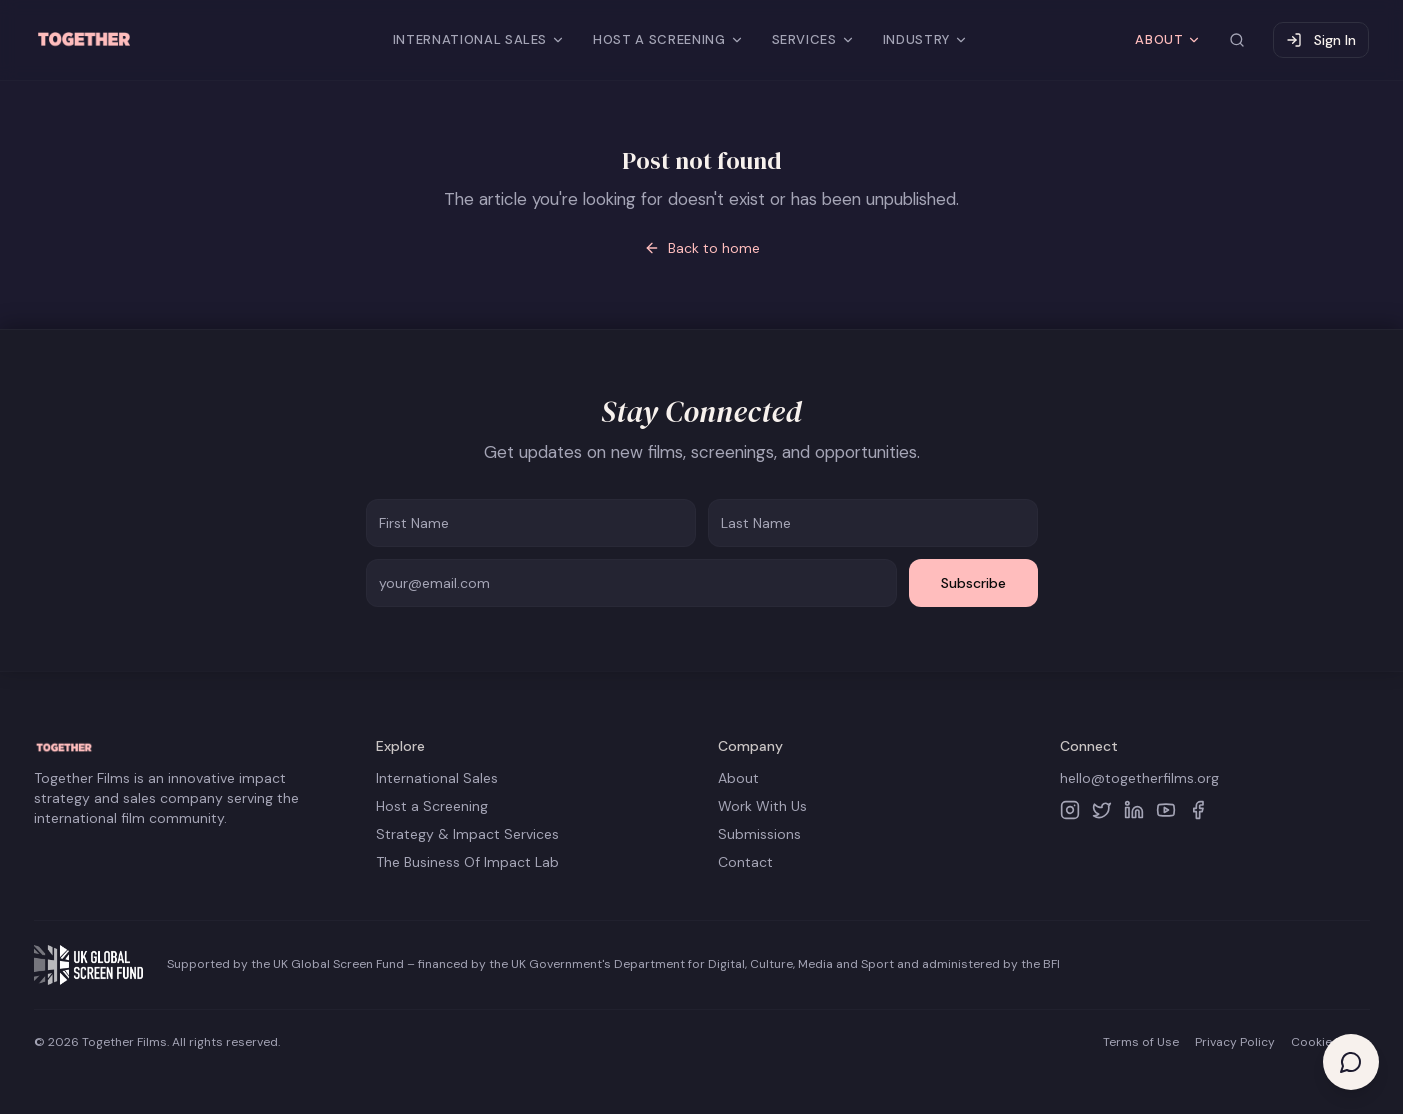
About (738, 778)
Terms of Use (1141, 1042)
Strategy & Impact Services (467, 834)
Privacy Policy (1235, 1042)
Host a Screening (432, 806)
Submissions (759, 834)
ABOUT (1168, 39)
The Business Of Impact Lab (467, 862)
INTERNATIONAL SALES (479, 39)
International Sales (437, 778)
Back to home (702, 248)
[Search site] (1237, 40)
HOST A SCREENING (668, 39)
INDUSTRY (925, 39)
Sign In (1321, 40)
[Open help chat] (1351, 1062)
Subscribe (973, 583)
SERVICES (813, 39)
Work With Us (762, 806)
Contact (745, 862)
